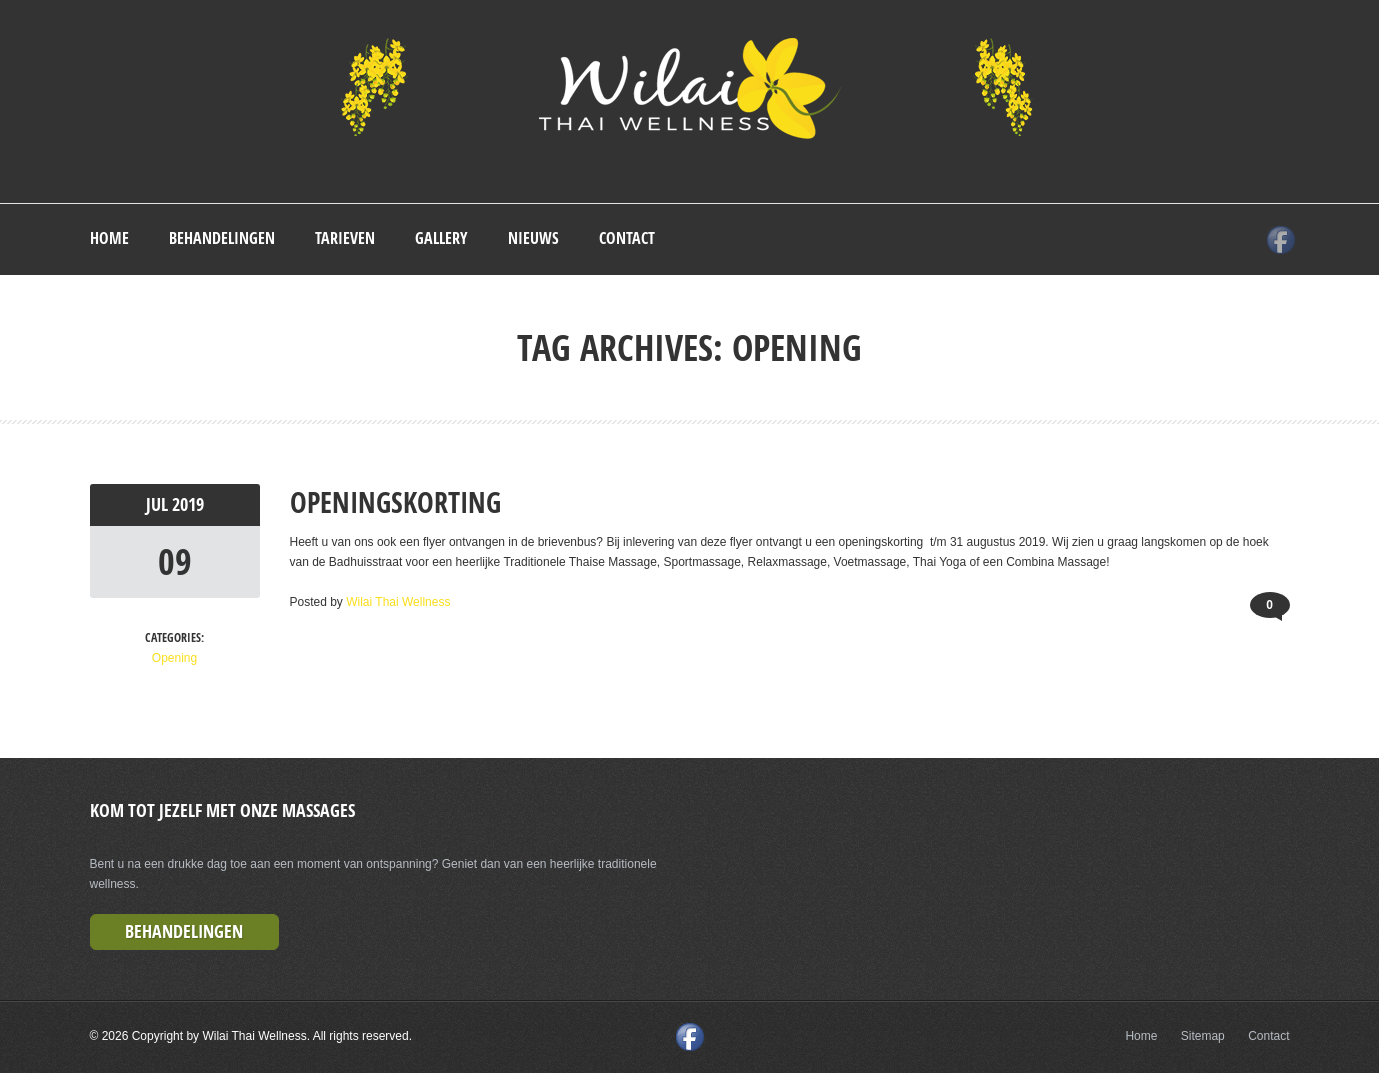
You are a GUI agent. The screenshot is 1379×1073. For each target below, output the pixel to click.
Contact (627, 238)
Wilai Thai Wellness (398, 602)
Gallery (441, 238)
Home (109, 238)
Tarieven (345, 238)
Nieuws (533, 238)
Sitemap (1203, 1036)
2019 (188, 504)
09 (175, 561)
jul (159, 504)
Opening (174, 658)
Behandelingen (222, 238)
